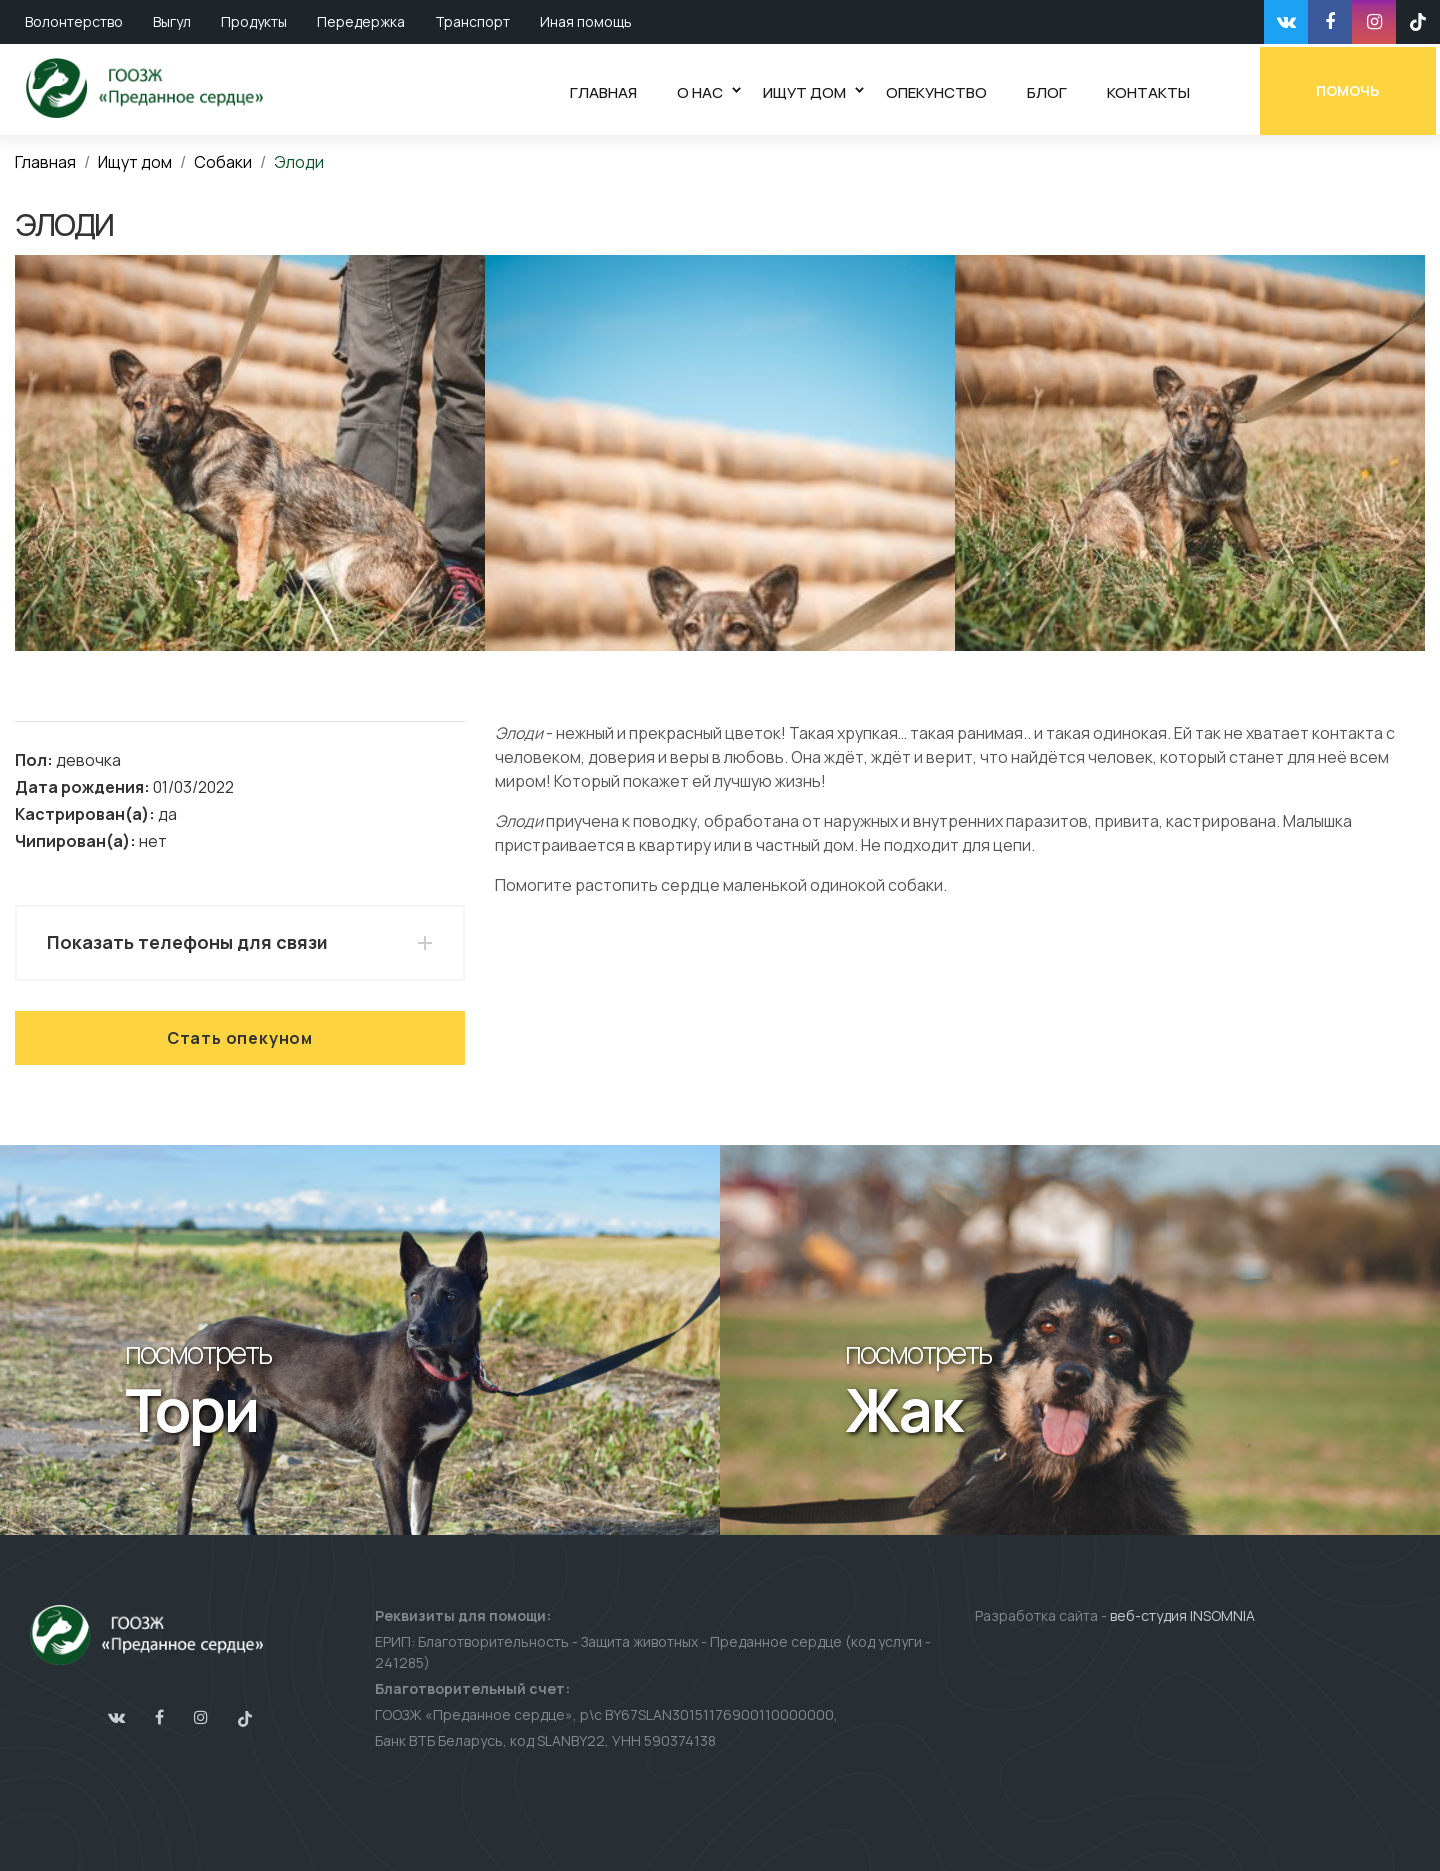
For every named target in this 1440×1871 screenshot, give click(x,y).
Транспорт (472, 21)
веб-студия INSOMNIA (1182, 1615)
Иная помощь (586, 21)
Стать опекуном (240, 1038)
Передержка (361, 21)
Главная (45, 162)
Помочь (1352, 87)
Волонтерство (74, 21)
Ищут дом (135, 162)
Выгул (172, 21)
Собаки (223, 162)
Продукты (254, 21)
